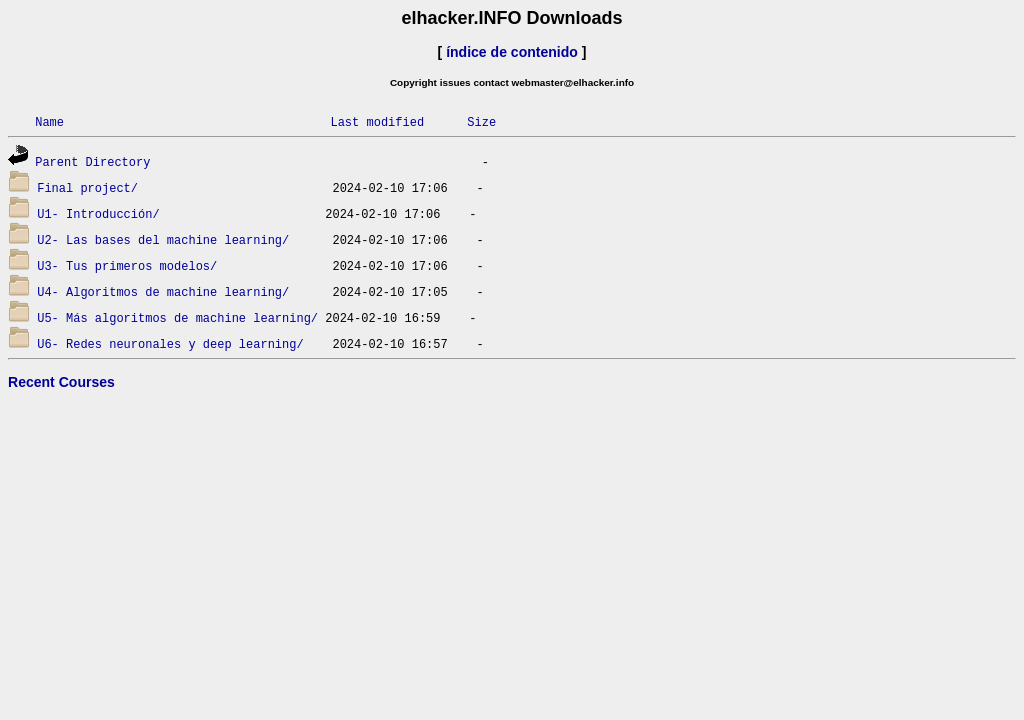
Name (49, 121)
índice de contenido (512, 52)
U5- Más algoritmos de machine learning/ (177, 317)
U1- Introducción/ (98, 213)
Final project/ (87, 187)
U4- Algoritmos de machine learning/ (163, 291)
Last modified (377, 121)
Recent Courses (61, 382)
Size (481, 121)
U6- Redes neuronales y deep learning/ (170, 343)
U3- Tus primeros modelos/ (127, 265)
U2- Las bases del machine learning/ (163, 239)
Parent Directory (92, 161)
